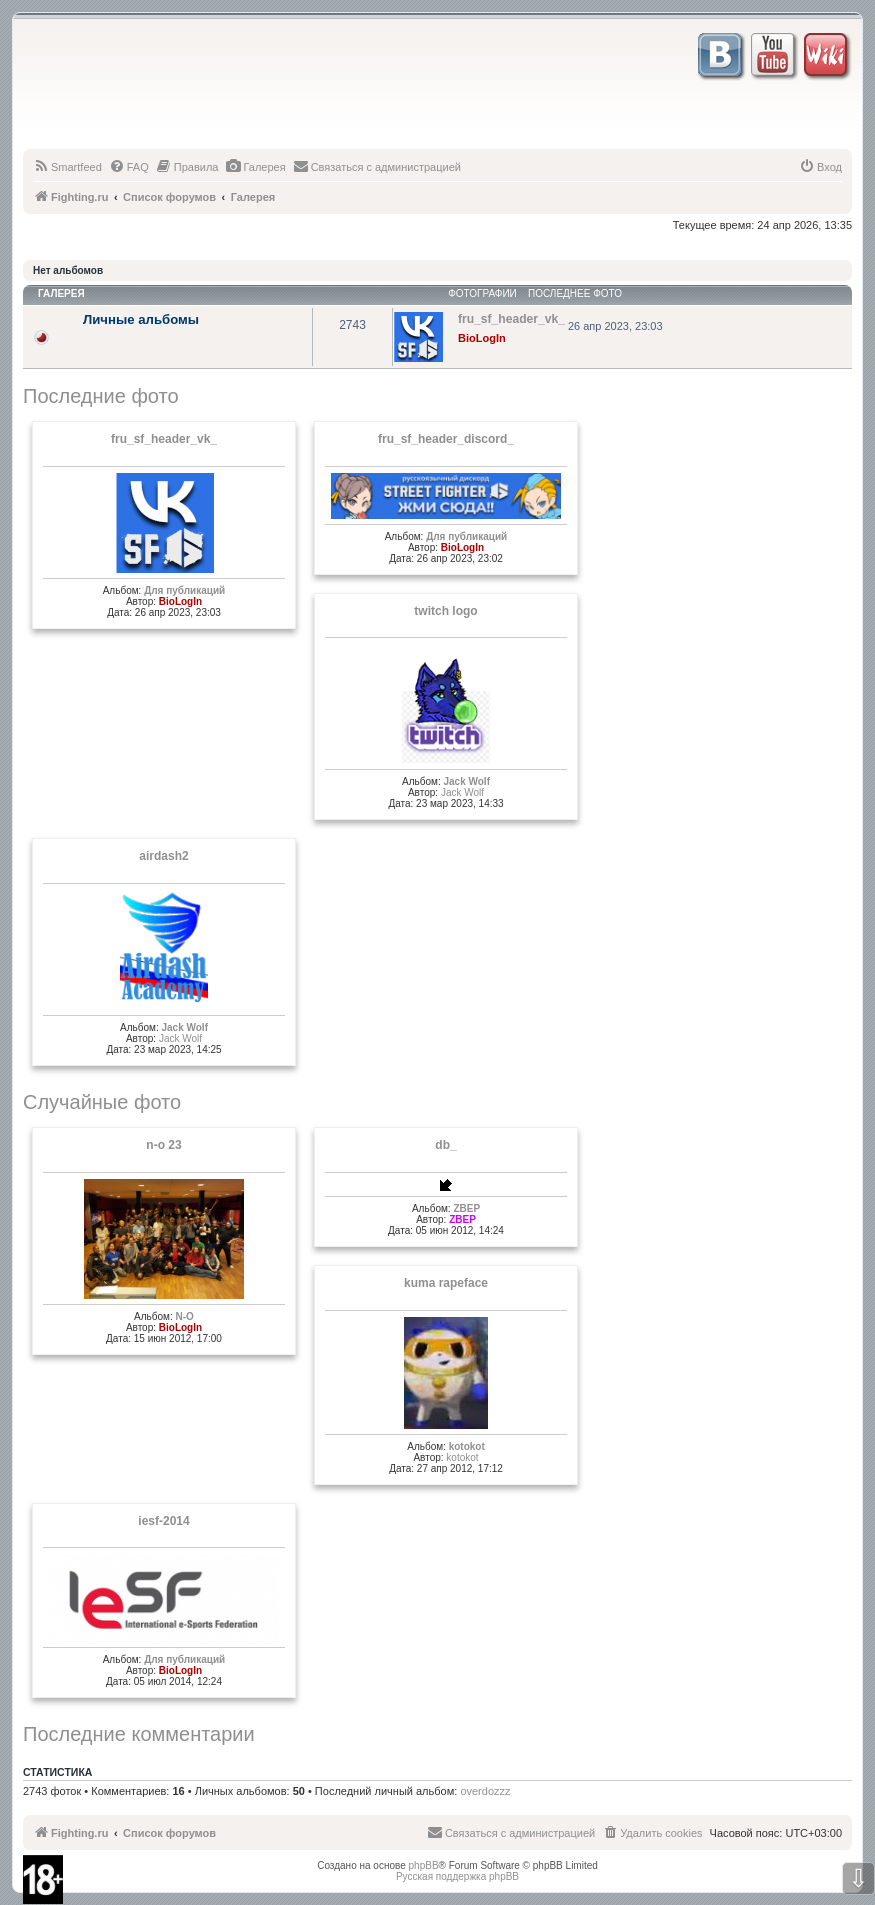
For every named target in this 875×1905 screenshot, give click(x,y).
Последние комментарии (139, 1734)
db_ (445, 1145)
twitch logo (445, 611)
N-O (185, 1316)
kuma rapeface (446, 1283)
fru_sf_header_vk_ (164, 439)
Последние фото (101, 396)
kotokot (467, 1446)
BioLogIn (482, 338)
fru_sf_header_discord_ (446, 439)
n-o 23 (163, 1145)
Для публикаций (184, 590)
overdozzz (485, 1791)
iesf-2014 (163, 1521)
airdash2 (163, 856)
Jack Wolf (466, 781)
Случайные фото (102, 1102)
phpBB (424, 1865)
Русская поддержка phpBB (457, 1876)
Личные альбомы (141, 319)
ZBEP (466, 1208)
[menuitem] (67, 167)
